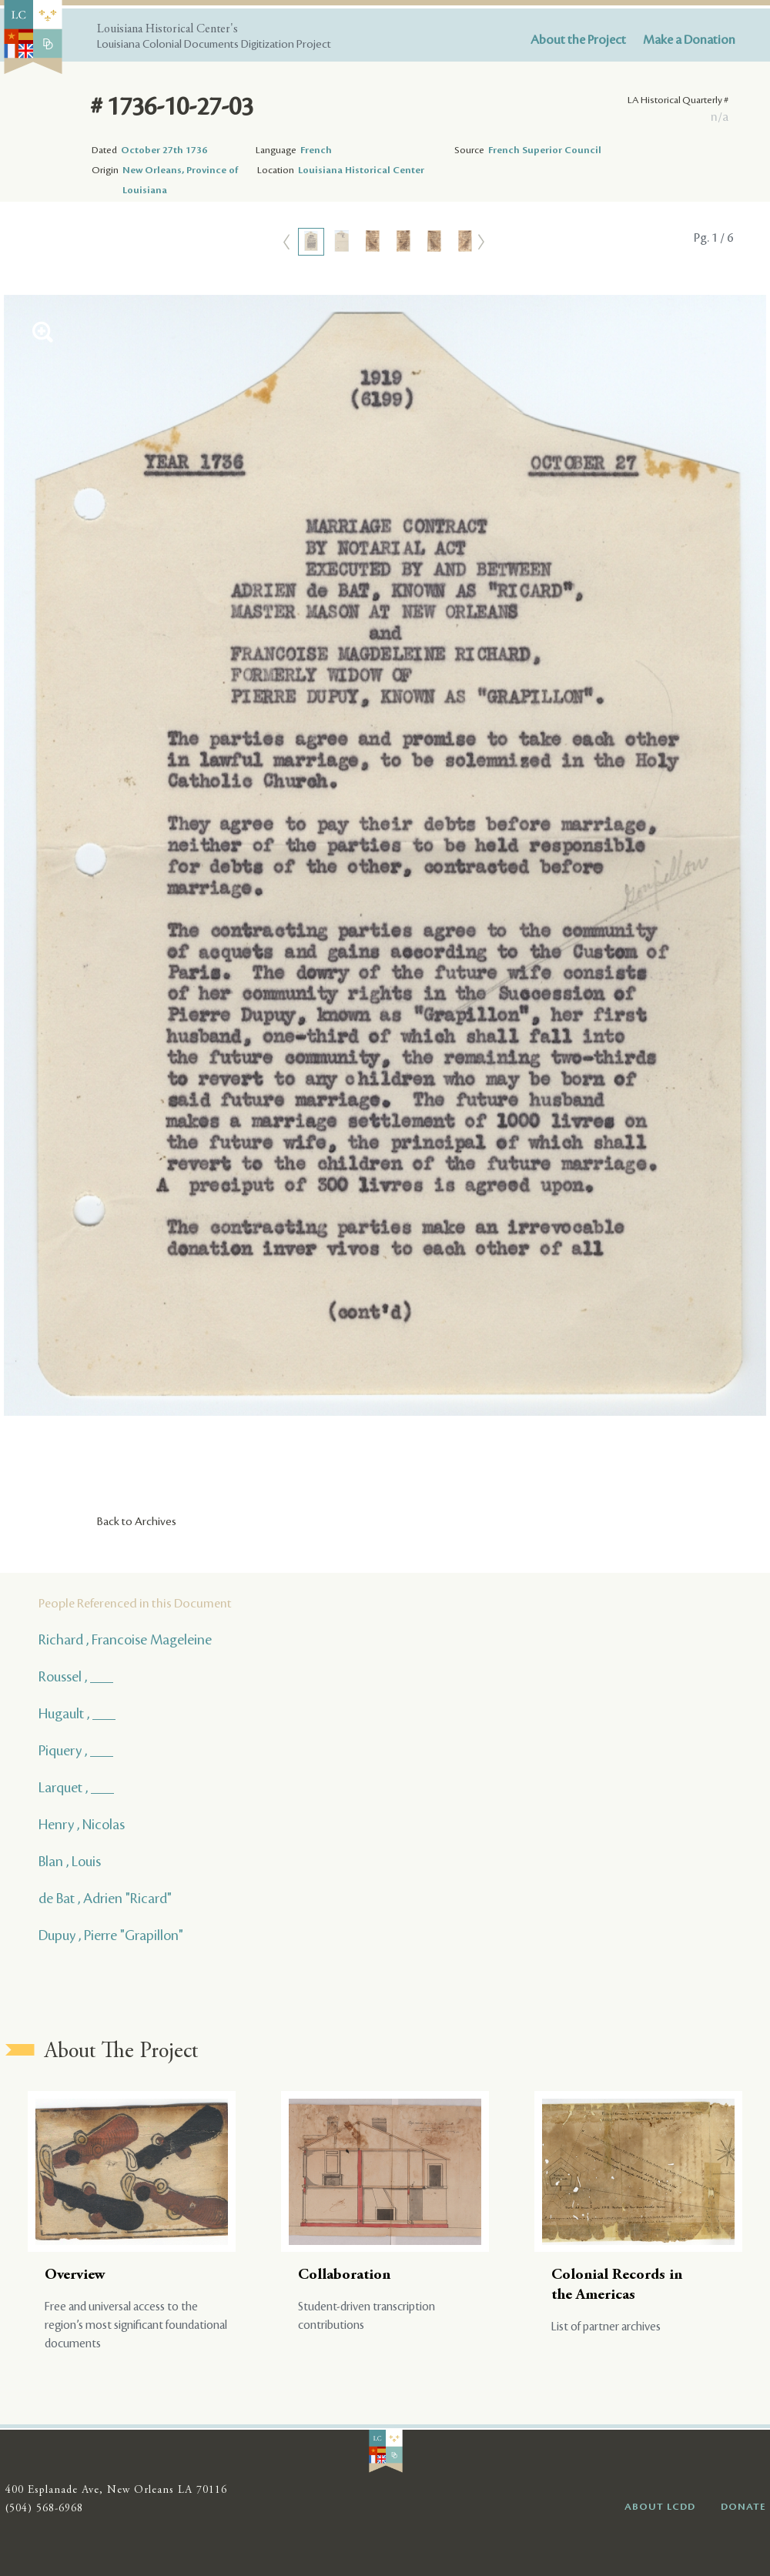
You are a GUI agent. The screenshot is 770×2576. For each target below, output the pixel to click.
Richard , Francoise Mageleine (125, 1640)
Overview (75, 2275)
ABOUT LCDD (659, 2506)
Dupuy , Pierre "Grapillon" (110, 1935)
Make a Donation (689, 40)
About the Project (578, 40)
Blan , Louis (69, 1861)
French (316, 150)
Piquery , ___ (75, 1750)
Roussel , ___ (75, 1676)
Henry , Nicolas (81, 1824)
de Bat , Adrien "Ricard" (105, 1898)
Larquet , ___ (76, 1787)
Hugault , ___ (77, 1713)
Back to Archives (136, 1522)
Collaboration (344, 2275)
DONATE (743, 2506)
